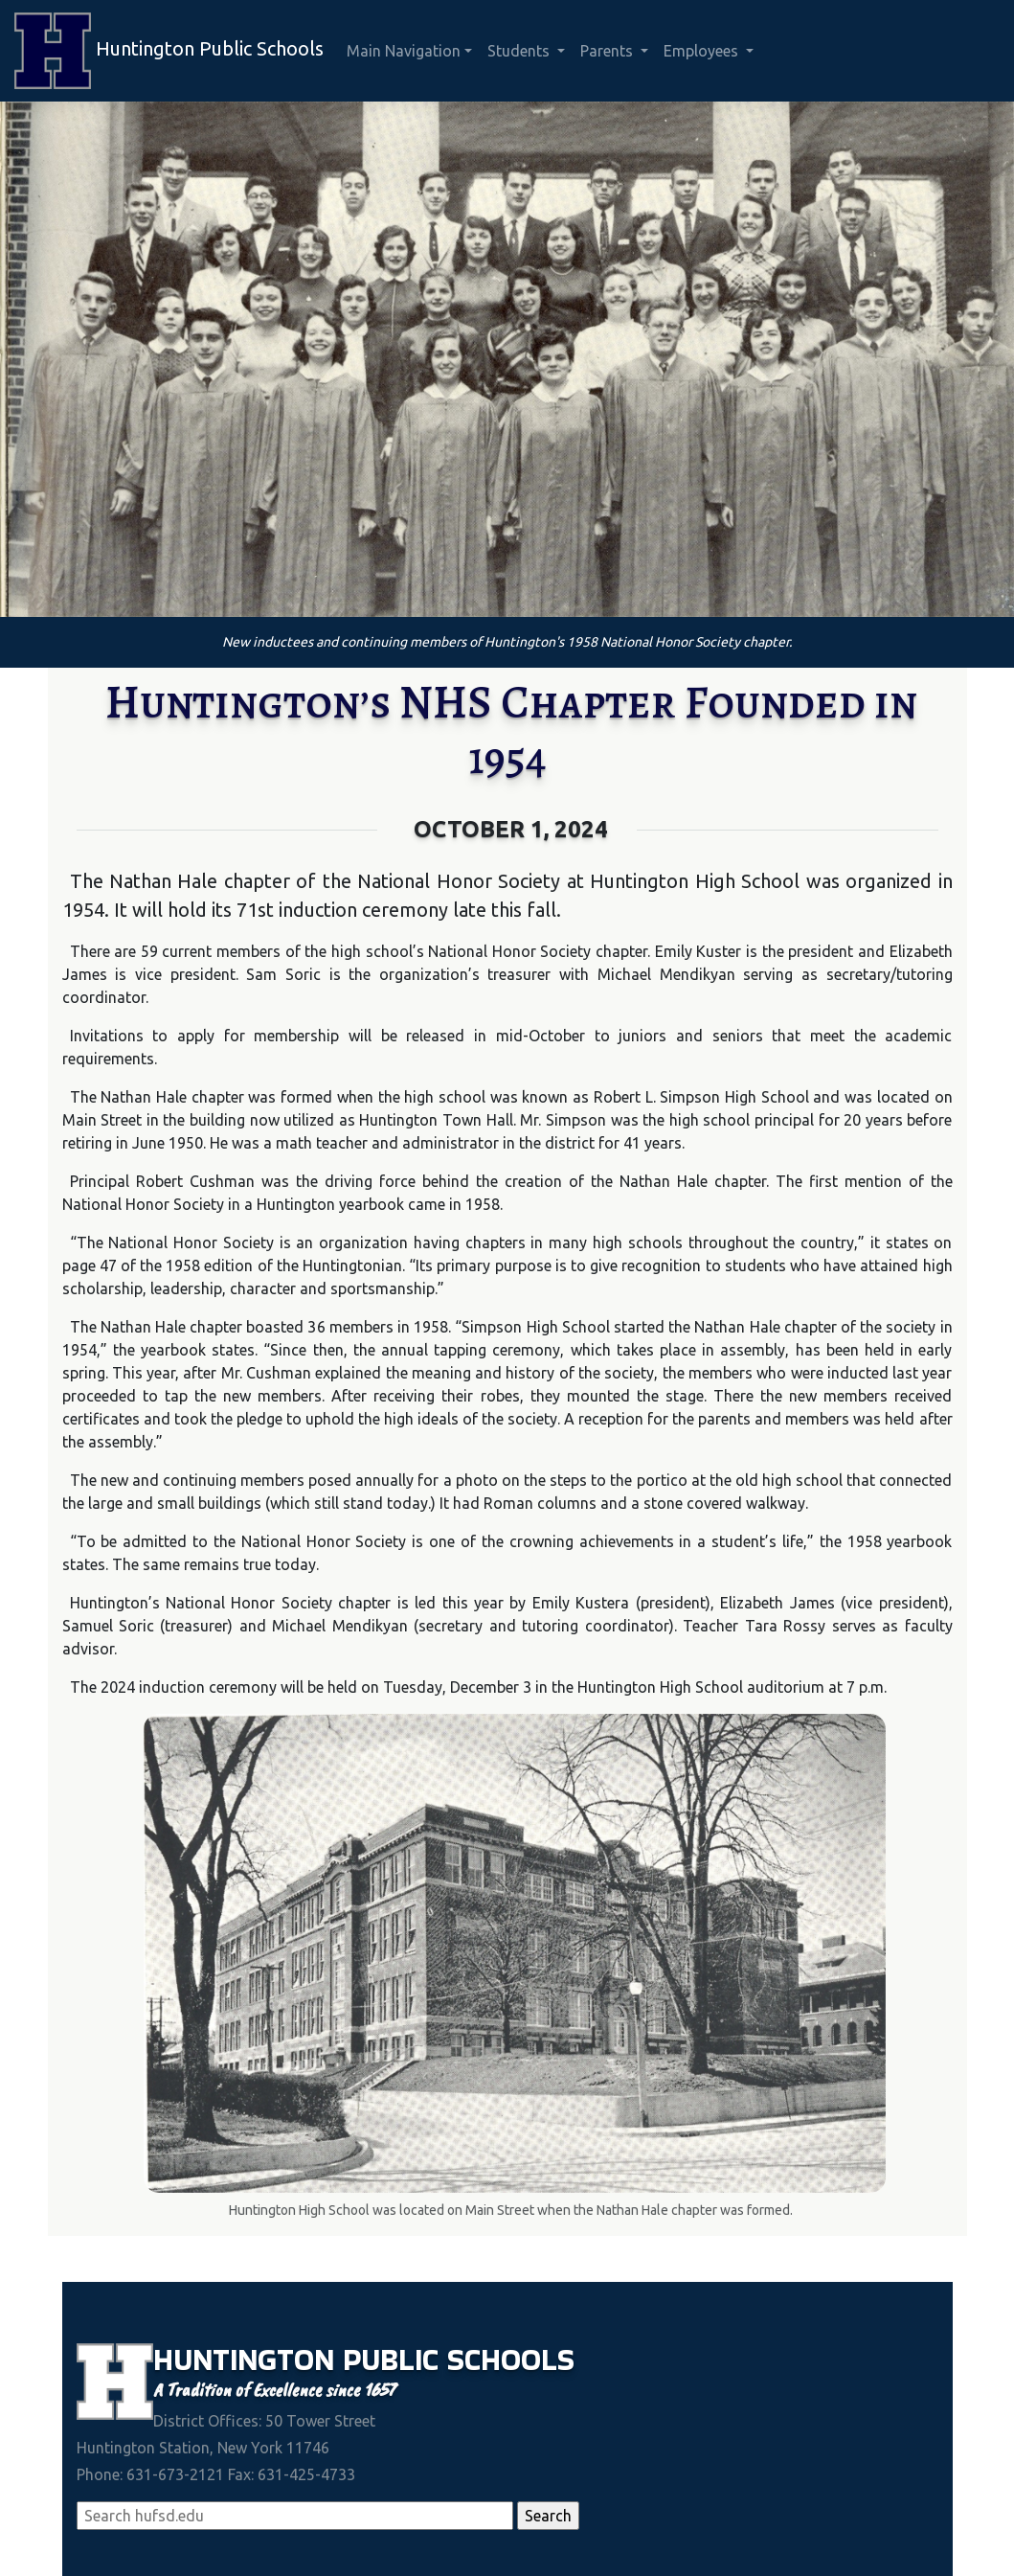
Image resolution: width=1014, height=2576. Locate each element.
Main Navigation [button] (404, 50)
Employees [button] (703, 50)
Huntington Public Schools (169, 50)
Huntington (248, 2360)
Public (395, 2360)
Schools (511, 2360)
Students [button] (520, 50)
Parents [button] (608, 50)
